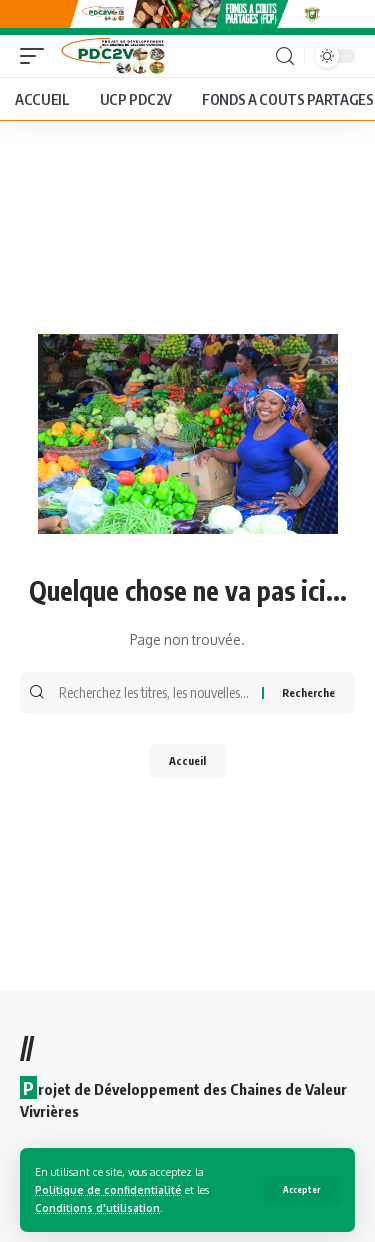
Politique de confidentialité (108, 1189)
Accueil (187, 760)
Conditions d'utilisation (97, 1207)
